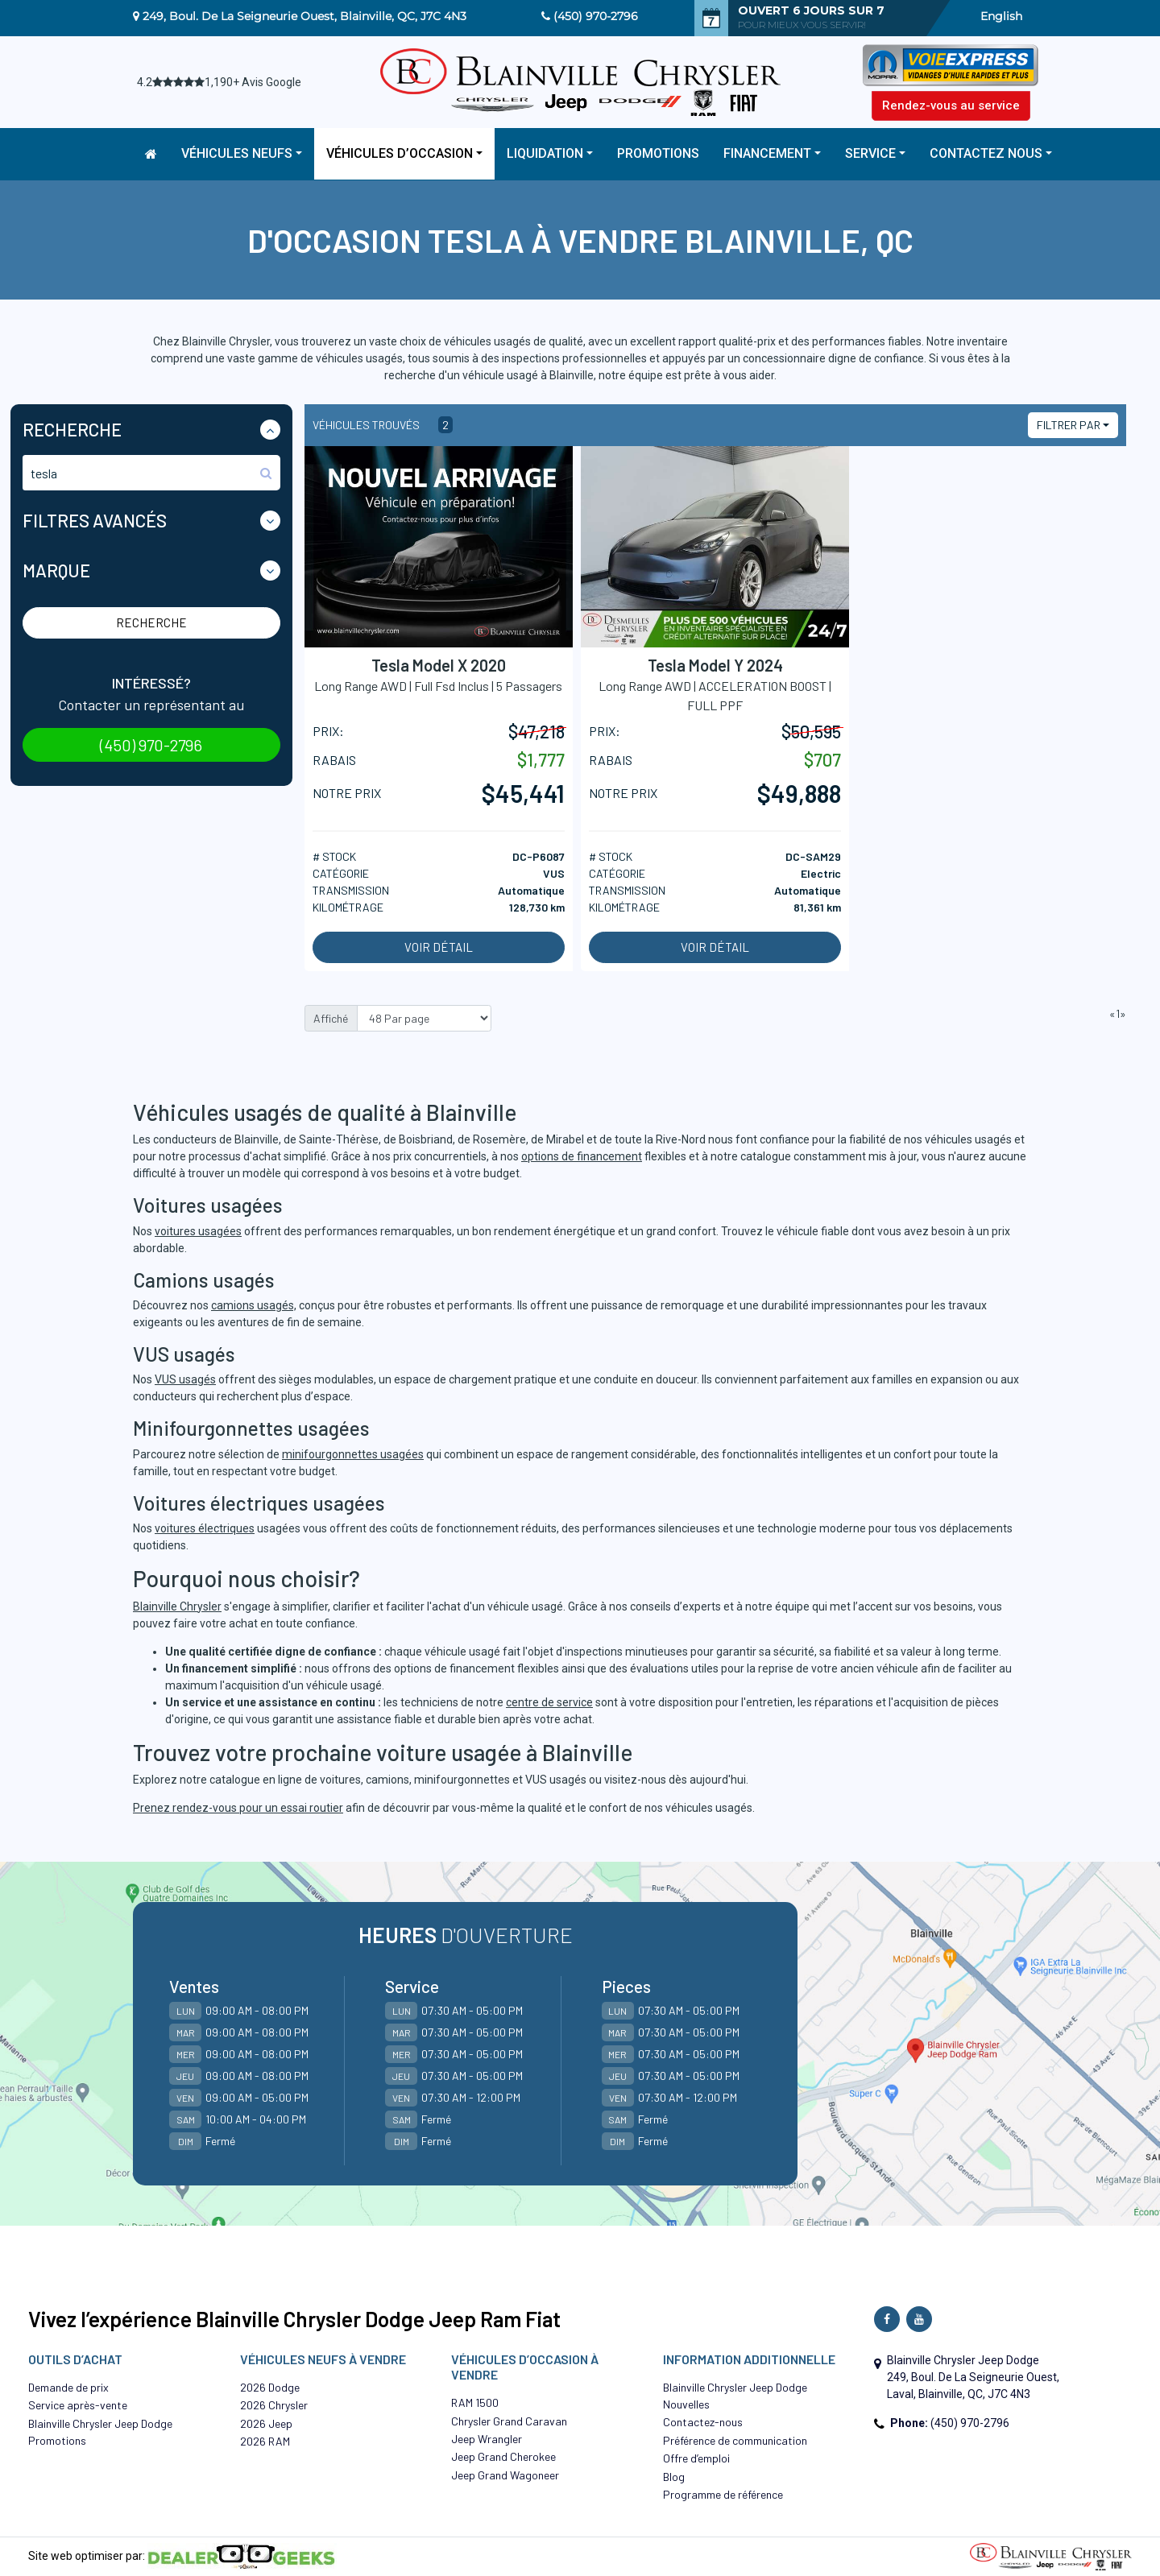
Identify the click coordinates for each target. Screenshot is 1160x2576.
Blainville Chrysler (177, 1606)
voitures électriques (205, 1528)
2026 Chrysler (274, 2405)
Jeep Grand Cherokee (503, 2456)
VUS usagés (185, 1379)
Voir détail (438, 947)
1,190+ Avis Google (253, 82)
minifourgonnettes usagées (353, 1454)
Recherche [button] (72, 429)
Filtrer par (1068, 425)
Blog (674, 2476)
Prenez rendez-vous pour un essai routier (238, 1807)
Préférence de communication (735, 2440)
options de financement (581, 1156)
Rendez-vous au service (951, 105)
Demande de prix (68, 2387)
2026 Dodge (270, 2387)
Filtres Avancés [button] (95, 520)
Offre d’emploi (696, 2458)
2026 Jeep (266, 2423)
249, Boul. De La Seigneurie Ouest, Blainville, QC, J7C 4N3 (304, 16)
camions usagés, (253, 1305)
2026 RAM (265, 2441)
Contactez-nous (703, 2422)
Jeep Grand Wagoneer (505, 2475)
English (1001, 16)
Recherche (151, 622)
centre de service (549, 1702)
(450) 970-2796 (595, 16)
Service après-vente (77, 2405)
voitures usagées (198, 1231)
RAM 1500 (475, 2402)
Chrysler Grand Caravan (509, 2421)
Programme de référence (723, 2494)
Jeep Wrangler (486, 2439)
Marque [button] (56, 570)
